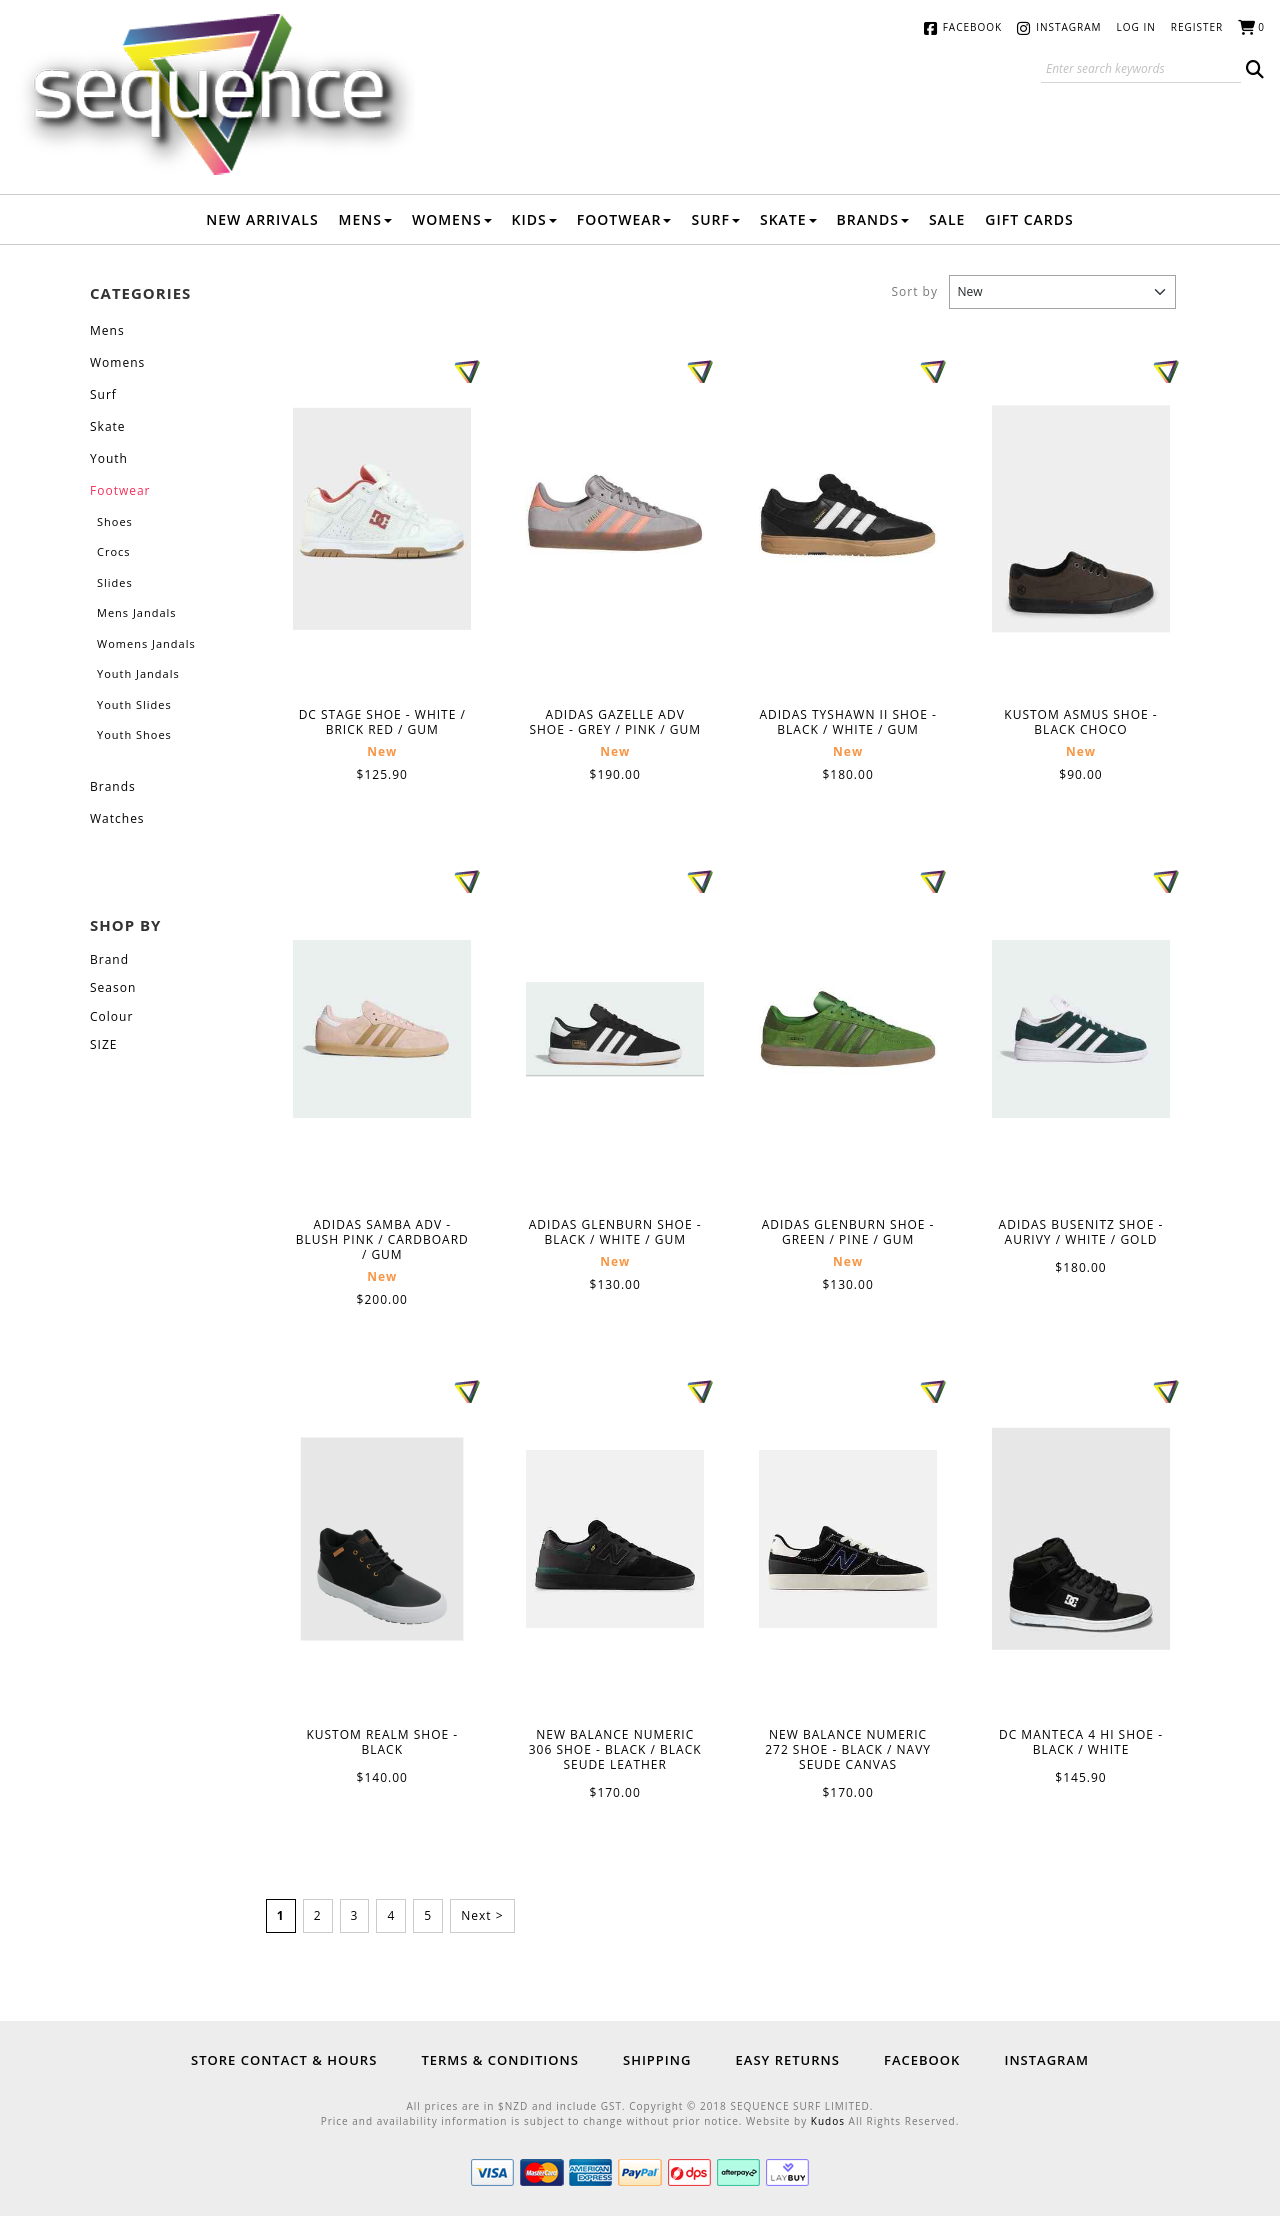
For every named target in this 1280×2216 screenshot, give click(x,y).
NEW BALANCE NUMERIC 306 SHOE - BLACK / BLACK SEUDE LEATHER (615, 1539)
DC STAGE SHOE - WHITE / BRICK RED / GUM (382, 519)
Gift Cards (1029, 219)
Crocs (114, 551)
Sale (947, 219)
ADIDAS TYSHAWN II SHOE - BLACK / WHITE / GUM (848, 519)
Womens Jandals (146, 643)
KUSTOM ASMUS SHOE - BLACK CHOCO (1081, 518)
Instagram (1068, 27)
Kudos (828, 2121)
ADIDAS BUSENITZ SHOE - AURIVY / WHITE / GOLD (1081, 1029)
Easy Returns (788, 2060)
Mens (365, 219)
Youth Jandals (138, 673)
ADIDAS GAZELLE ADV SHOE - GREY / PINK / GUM (615, 519)
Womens (452, 219)
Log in (1136, 27)
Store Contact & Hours (284, 2060)
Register (1197, 27)
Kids (534, 219)
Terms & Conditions (499, 2060)
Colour (111, 1016)
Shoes (115, 521)
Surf (715, 219)
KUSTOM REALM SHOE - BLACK (382, 1539)
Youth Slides (134, 704)
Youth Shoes (134, 734)
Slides (115, 582)
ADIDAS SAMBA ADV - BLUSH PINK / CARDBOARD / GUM (382, 1029)
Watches (117, 818)
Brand (109, 959)
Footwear (624, 219)
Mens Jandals (137, 612)
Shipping (657, 2060)
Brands (873, 219)
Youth (109, 458)
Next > (482, 1915)
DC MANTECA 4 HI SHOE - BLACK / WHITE (1081, 1539)
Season (113, 987)
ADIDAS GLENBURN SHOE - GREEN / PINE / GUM (848, 1029)
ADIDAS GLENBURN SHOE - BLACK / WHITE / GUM (615, 1029)
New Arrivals (262, 219)
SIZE (103, 1044)
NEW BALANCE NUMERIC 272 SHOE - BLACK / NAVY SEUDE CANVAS (848, 1539)
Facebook (972, 27)
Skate (788, 219)
